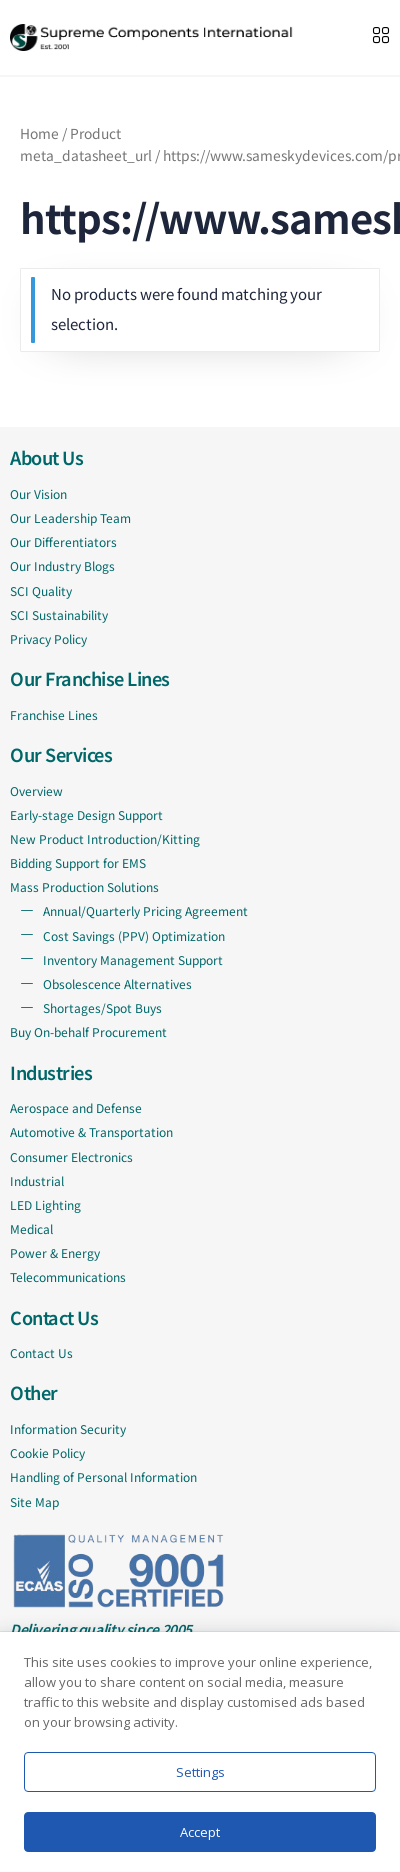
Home (39, 133)
